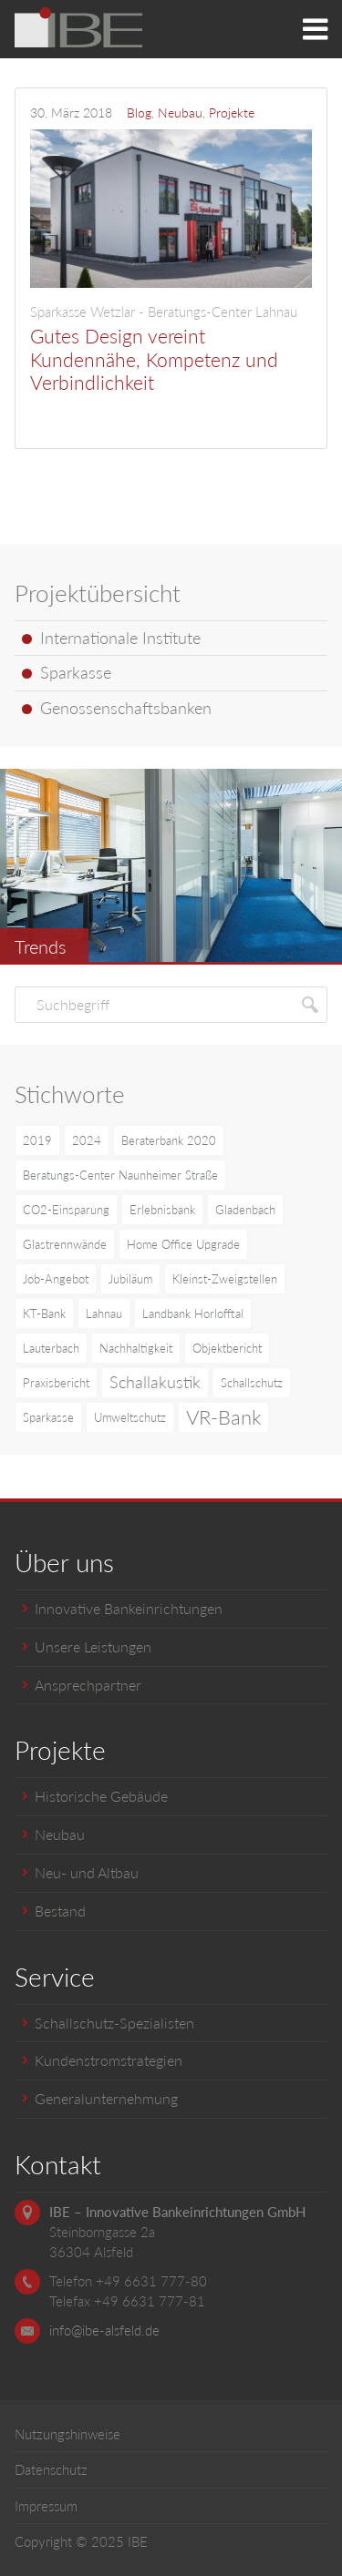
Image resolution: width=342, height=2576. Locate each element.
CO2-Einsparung (66, 1209)
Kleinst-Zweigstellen (224, 1279)
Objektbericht (227, 1348)
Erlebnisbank (162, 1209)
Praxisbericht (56, 1382)
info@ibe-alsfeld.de (104, 2330)
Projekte (231, 112)
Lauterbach (51, 1348)
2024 (86, 1140)
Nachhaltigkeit (135, 1348)
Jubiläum (130, 1279)
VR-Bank (223, 1417)
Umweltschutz (130, 1417)
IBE (138, 2541)
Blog (139, 112)
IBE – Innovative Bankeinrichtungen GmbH (177, 2211)
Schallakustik (155, 1382)
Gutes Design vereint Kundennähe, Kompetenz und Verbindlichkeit (171, 348)
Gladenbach (245, 1209)
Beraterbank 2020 (168, 1140)
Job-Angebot (55, 1279)
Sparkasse (48, 1417)
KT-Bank (44, 1313)
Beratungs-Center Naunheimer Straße (120, 1175)
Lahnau (104, 1313)
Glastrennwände (65, 1244)
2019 (37, 1140)
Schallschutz (252, 1382)
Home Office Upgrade (183, 1244)
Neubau (180, 112)
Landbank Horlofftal (193, 1313)
